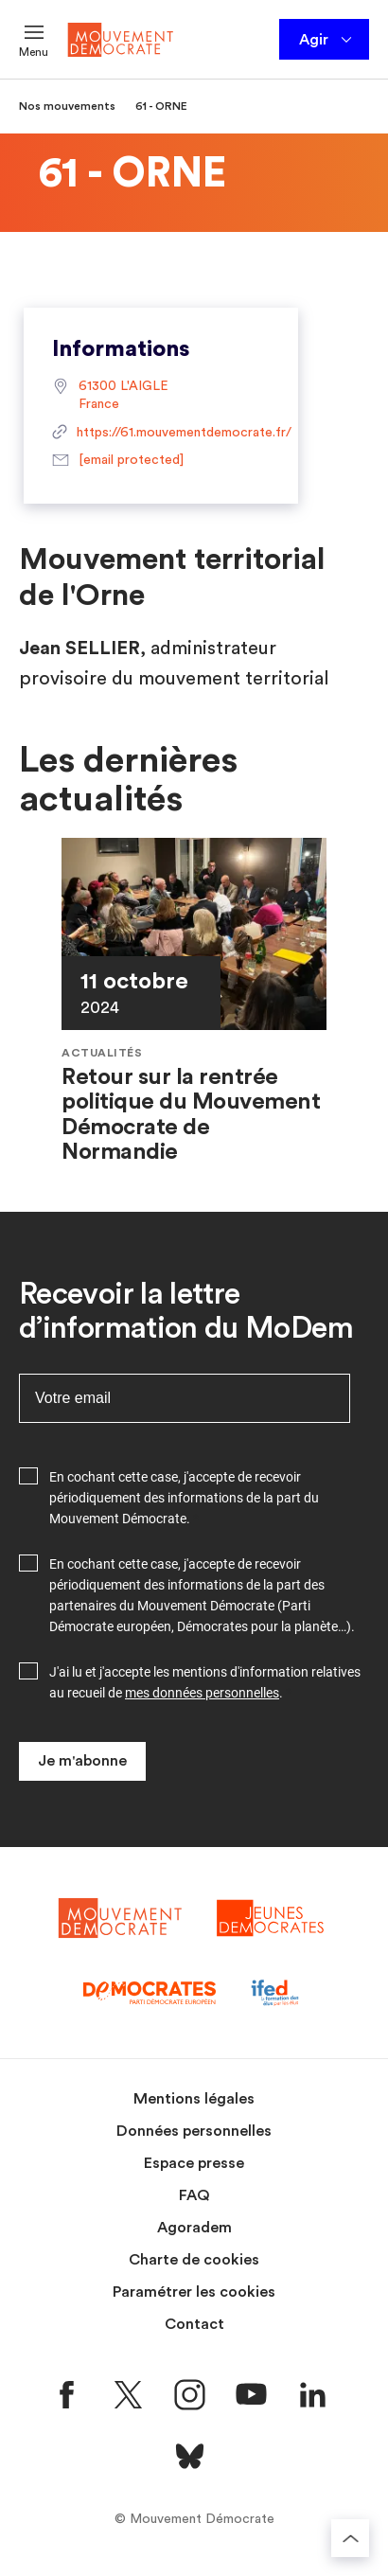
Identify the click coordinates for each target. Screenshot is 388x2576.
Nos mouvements (67, 106)
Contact (194, 2324)
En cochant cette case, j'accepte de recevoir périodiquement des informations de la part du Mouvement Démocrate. (184, 1497)
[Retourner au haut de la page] (350, 2538)
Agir (327, 39)
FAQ (194, 2195)
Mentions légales (194, 2098)
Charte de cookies (194, 2259)
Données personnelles (194, 2131)
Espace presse (194, 2163)
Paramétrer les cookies (194, 2292)
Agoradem (194, 2227)
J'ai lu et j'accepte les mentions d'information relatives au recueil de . (205, 1682)
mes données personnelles (202, 1692)
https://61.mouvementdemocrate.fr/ (161, 433)
